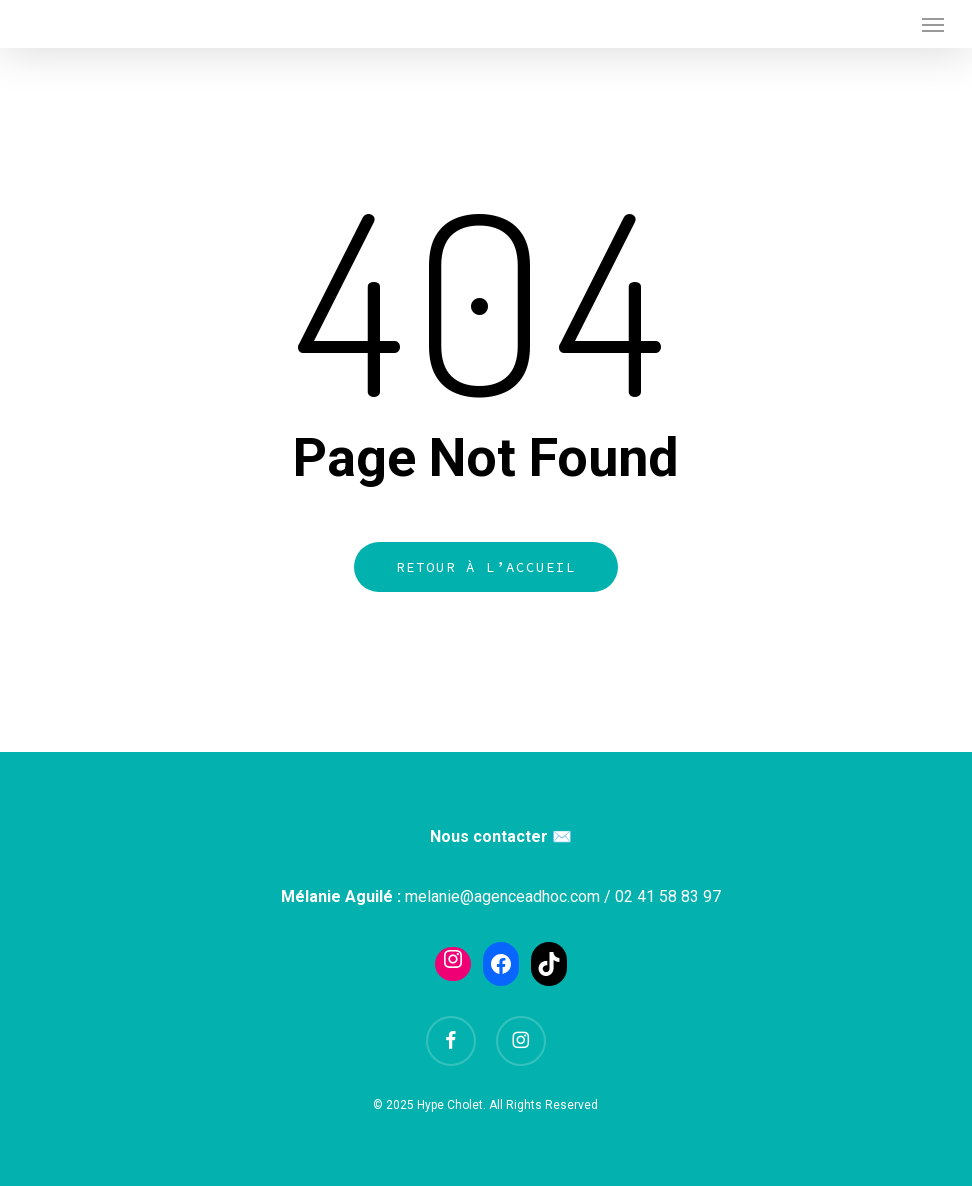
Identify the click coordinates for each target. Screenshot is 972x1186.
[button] (933, 24)
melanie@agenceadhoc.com (502, 896)
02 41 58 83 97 (668, 896)
